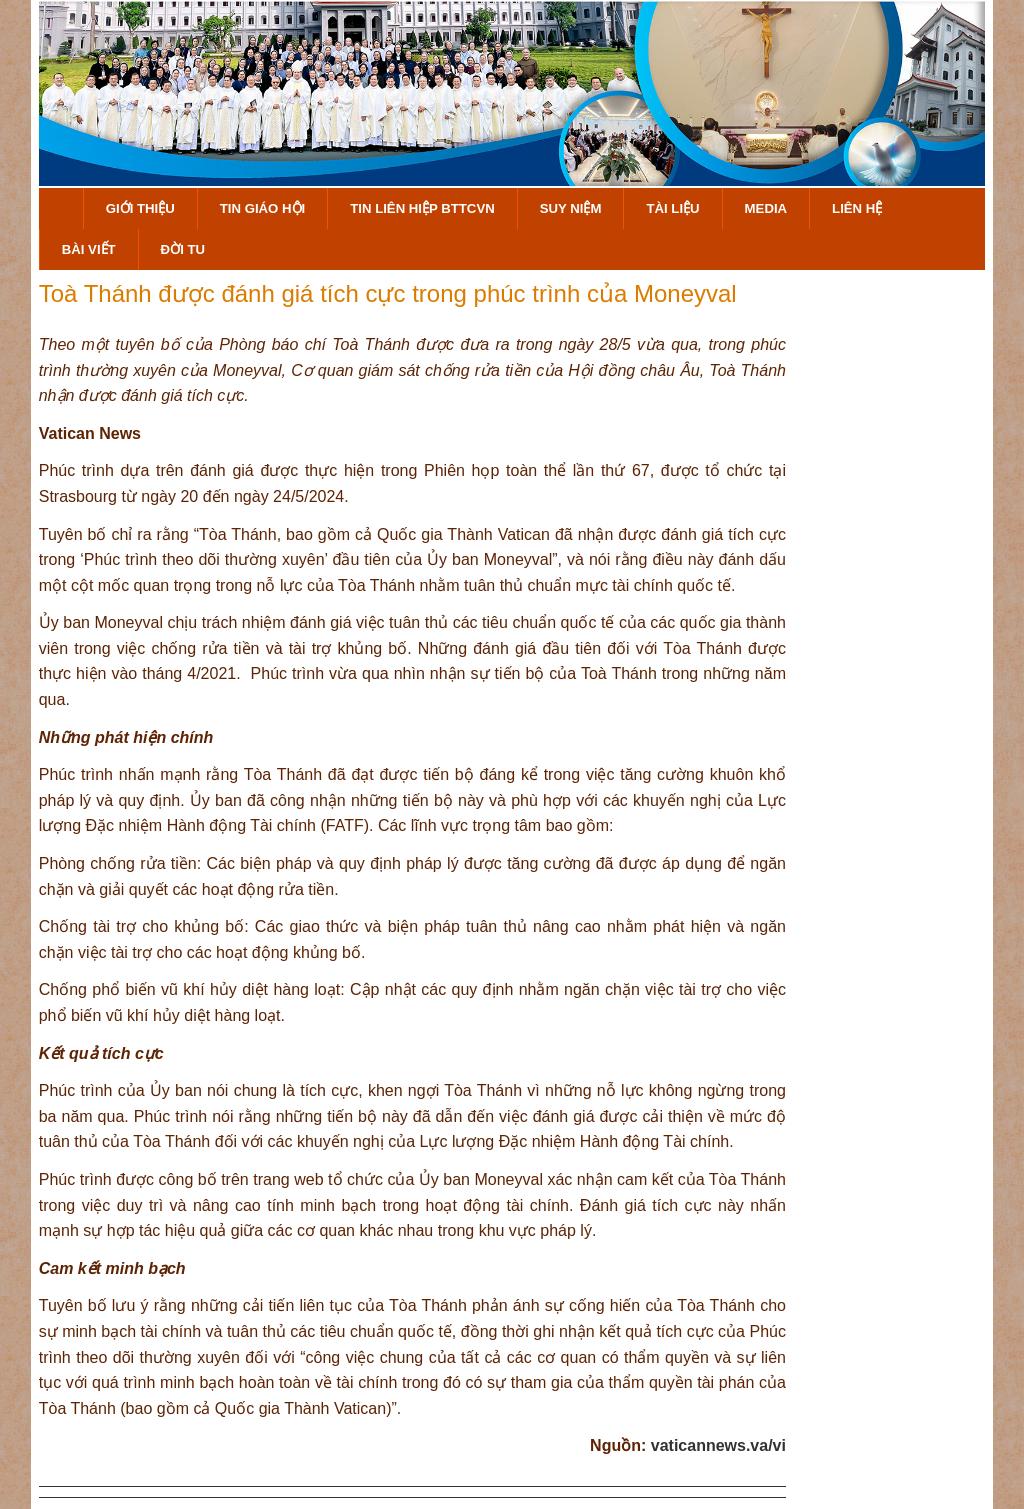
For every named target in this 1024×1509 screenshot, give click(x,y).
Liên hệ (857, 208)
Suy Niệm (571, 208)
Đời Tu (183, 249)
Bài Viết (89, 249)
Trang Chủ (61, 208)
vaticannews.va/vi (718, 1445)
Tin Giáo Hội (262, 208)
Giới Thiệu (140, 208)
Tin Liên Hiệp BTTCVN (422, 208)
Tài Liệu (672, 208)
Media (766, 208)
